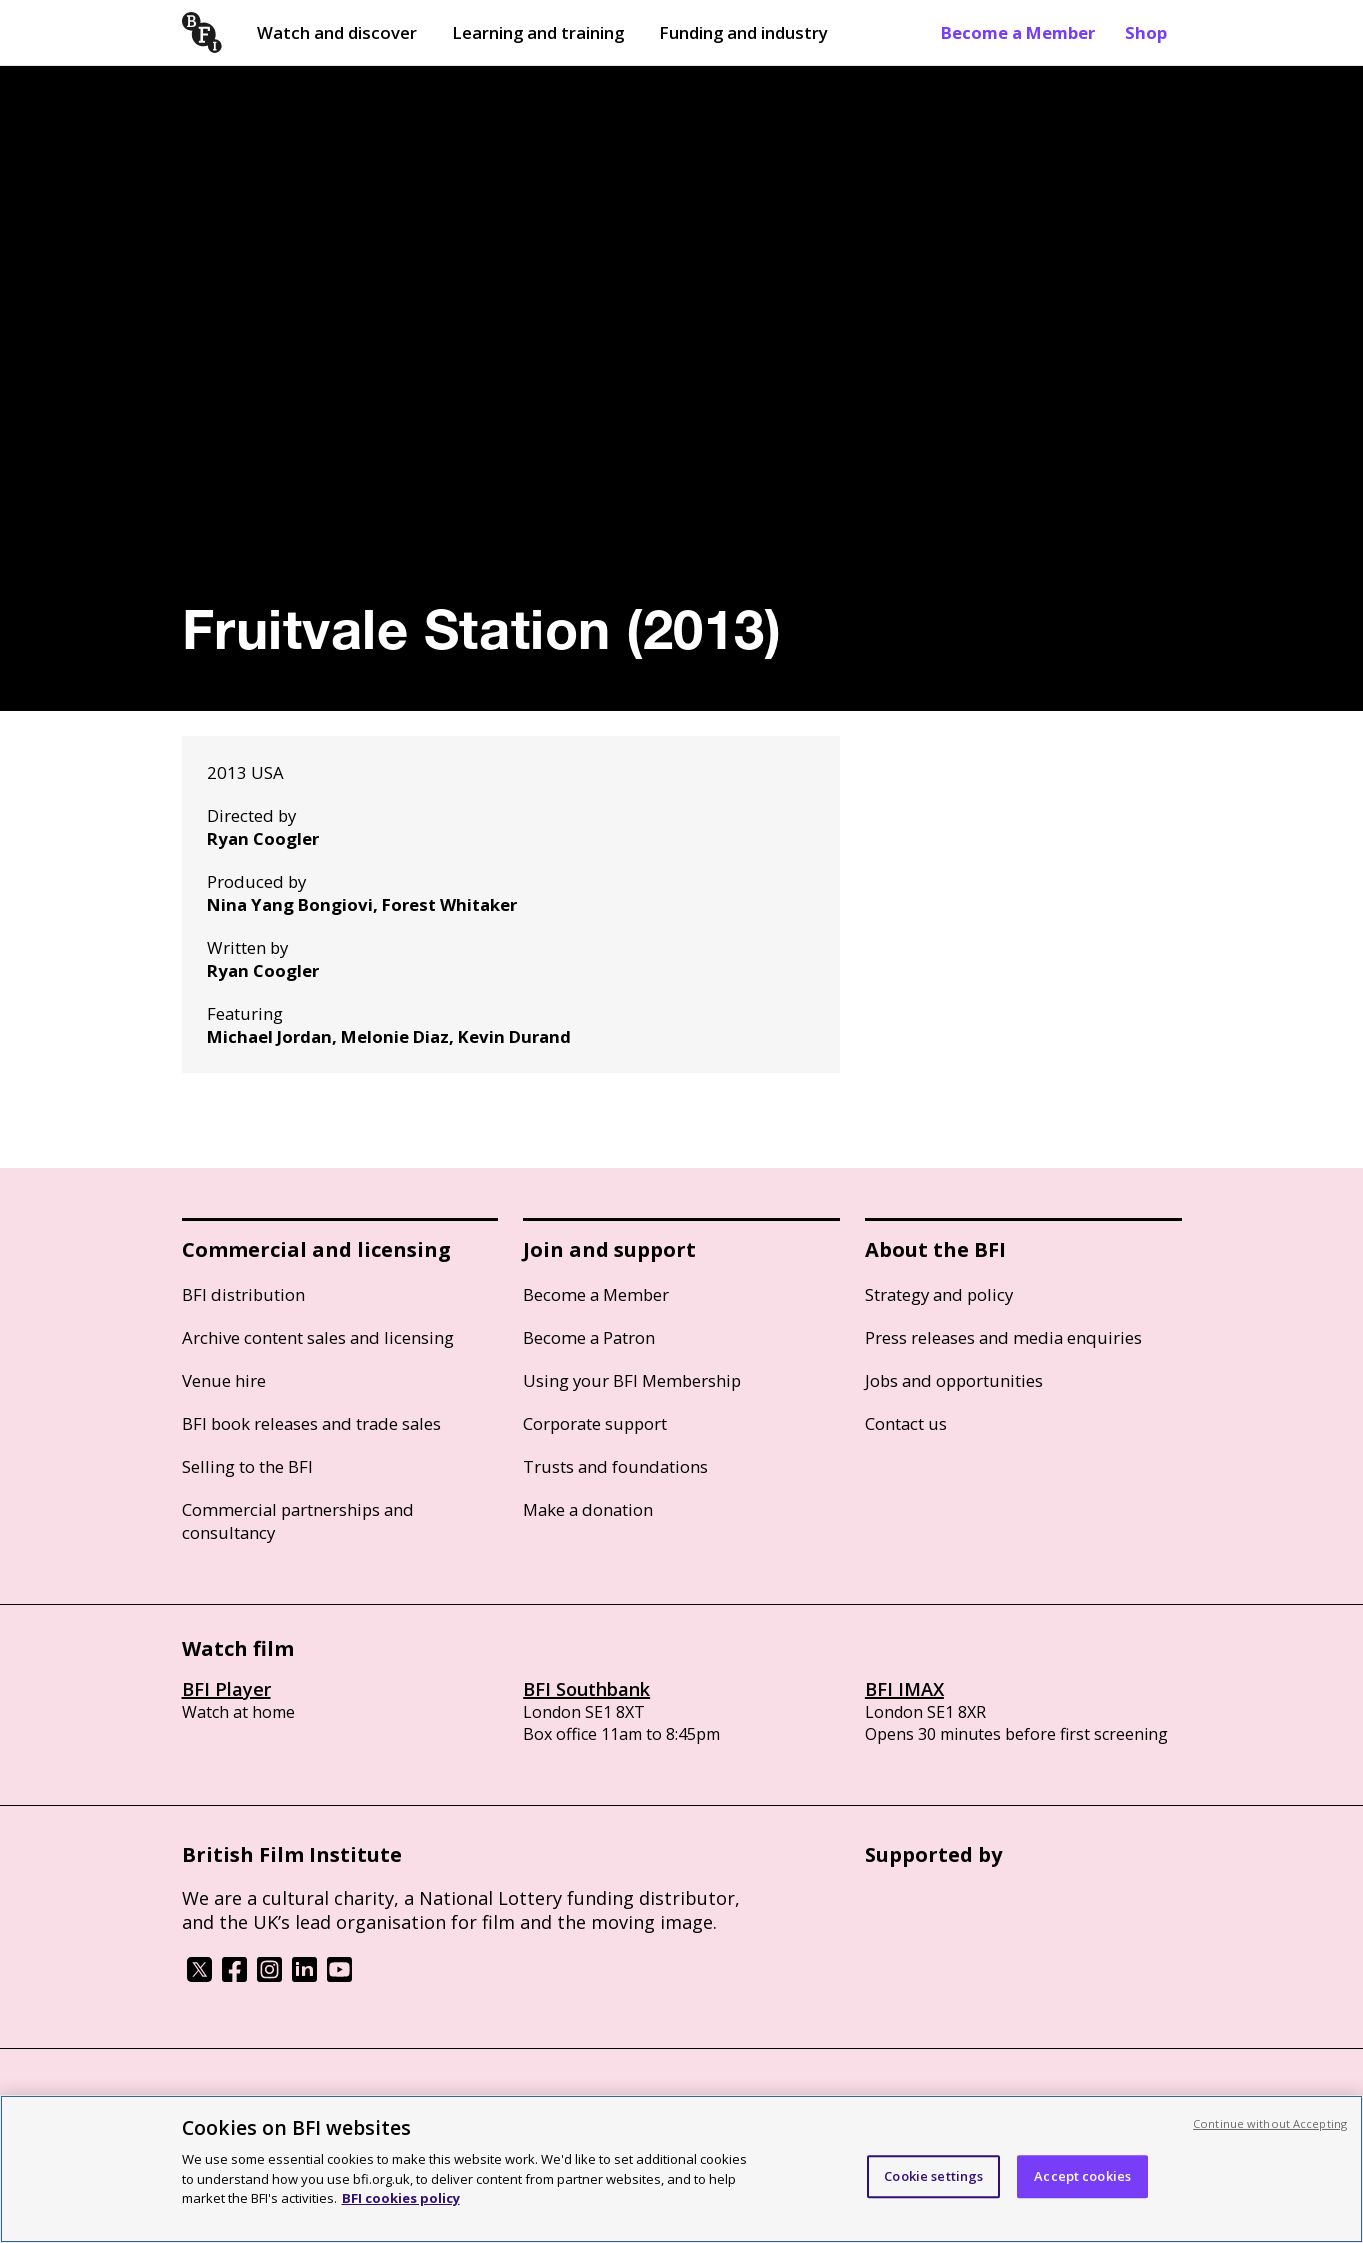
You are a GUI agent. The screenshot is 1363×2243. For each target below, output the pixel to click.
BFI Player (226, 1689)
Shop (1146, 32)
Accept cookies (1082, 2176)
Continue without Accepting (1270, 2123)
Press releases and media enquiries (1003, 1337)
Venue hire (224, 1380)
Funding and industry (743, 32)
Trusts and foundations (615, 1466)
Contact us (906, 1423)
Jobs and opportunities (954, 1380)
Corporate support (595, 1423)
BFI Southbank (586, 1689)
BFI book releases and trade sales (311, 1423)
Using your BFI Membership (632, 1380)
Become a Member (1018, 32)
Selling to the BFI (247, 1466)
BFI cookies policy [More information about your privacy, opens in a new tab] (401, 2198)
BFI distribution (243, 1294)
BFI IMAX (904, 1689)
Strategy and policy (939, 1294)
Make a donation (588, 1509)
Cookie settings (933, 2176)
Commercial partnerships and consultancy (298, 1521)
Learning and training (538, 32)
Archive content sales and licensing (318, 1337)
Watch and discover (337, 32)
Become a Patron (589, 1337)
